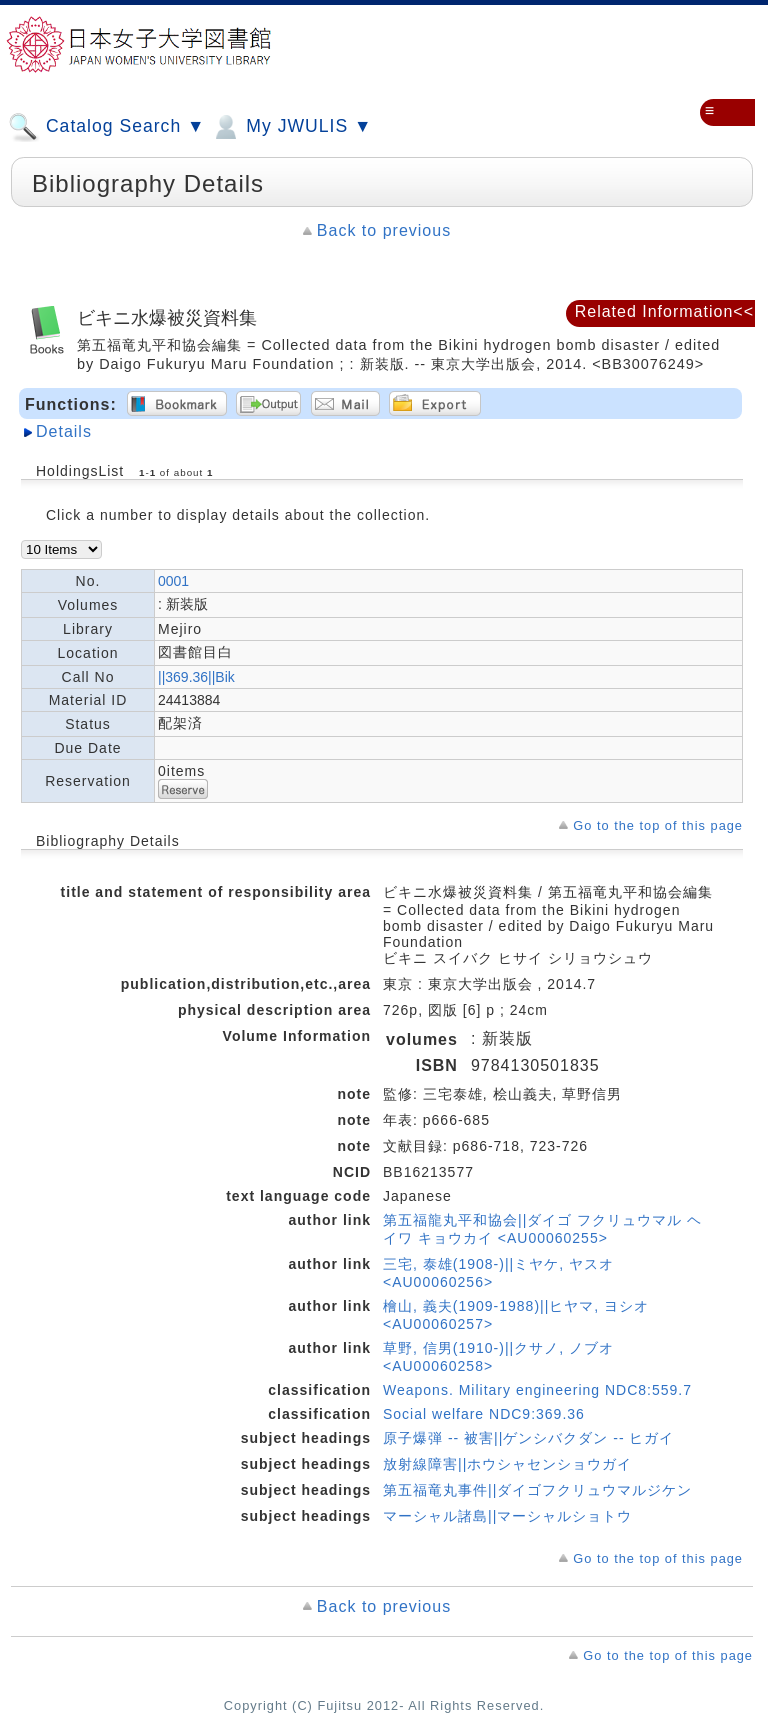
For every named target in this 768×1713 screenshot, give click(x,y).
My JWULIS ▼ (291, 127)
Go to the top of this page (658, 825)
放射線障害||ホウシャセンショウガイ (507, 1464)
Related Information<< (664, 311)
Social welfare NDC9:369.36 (484, 1414)
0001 (173, 581)
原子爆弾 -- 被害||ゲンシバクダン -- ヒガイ (528, 1438)
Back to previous (384, 230)
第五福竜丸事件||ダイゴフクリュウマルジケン (537, 1490)
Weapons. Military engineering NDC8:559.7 (537, 1390)
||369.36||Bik (196, 677)
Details (64, 431)
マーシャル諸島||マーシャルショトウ (507, 1516)
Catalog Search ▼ (106, 127)
